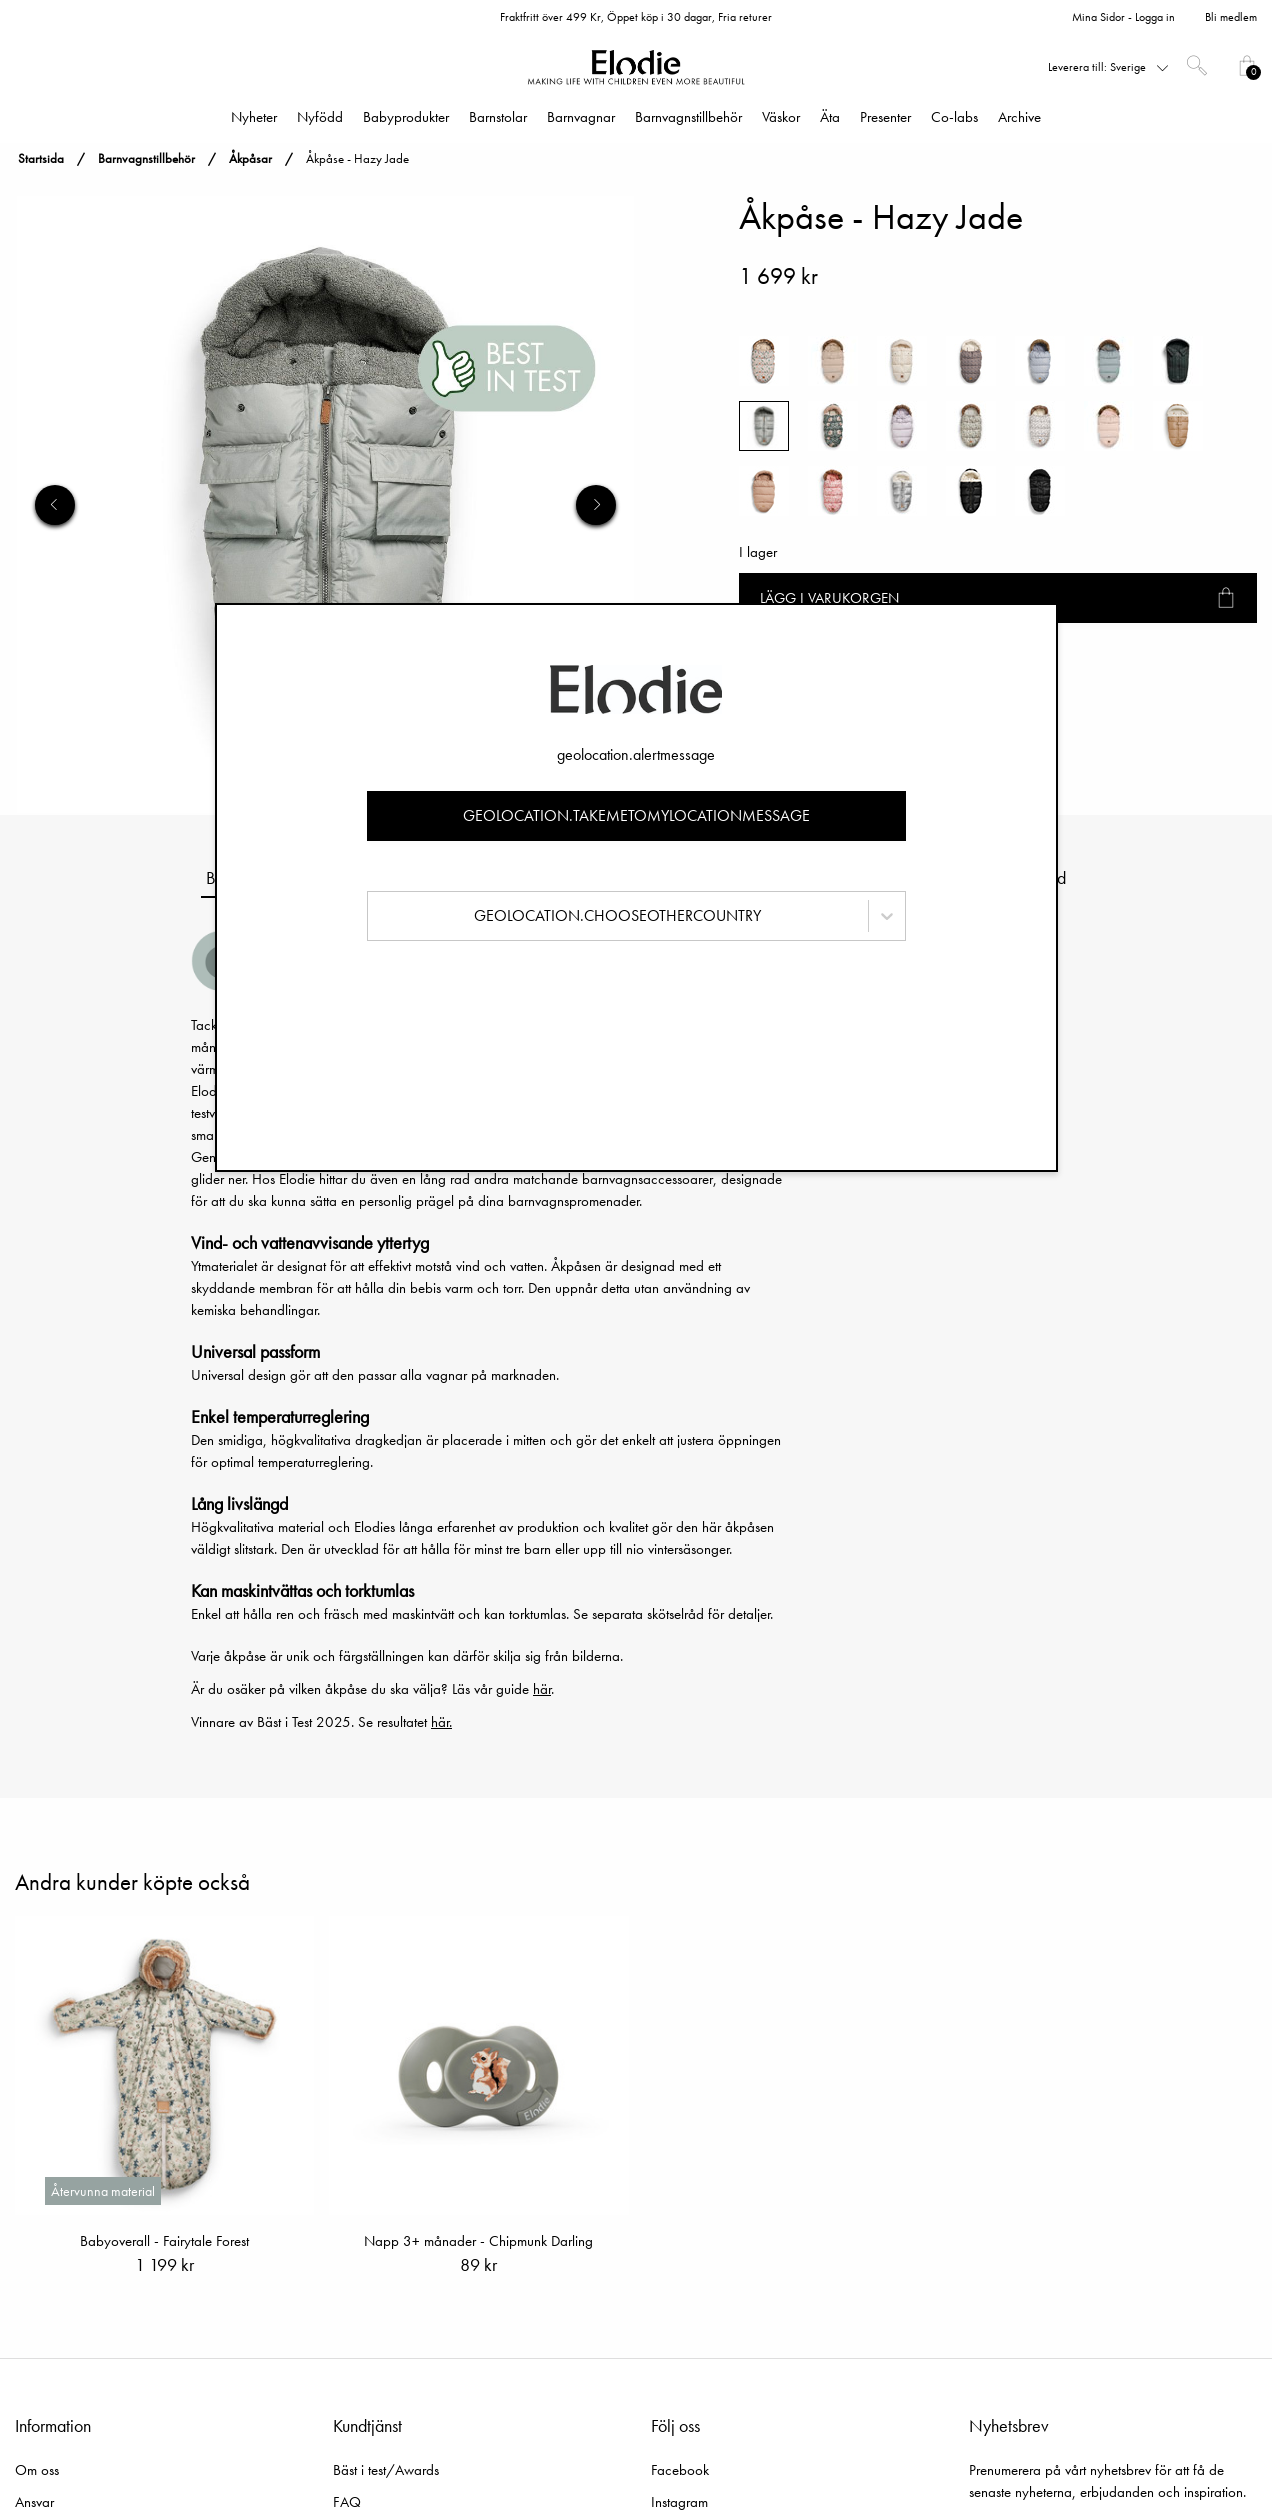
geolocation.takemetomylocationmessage (636, 815)
